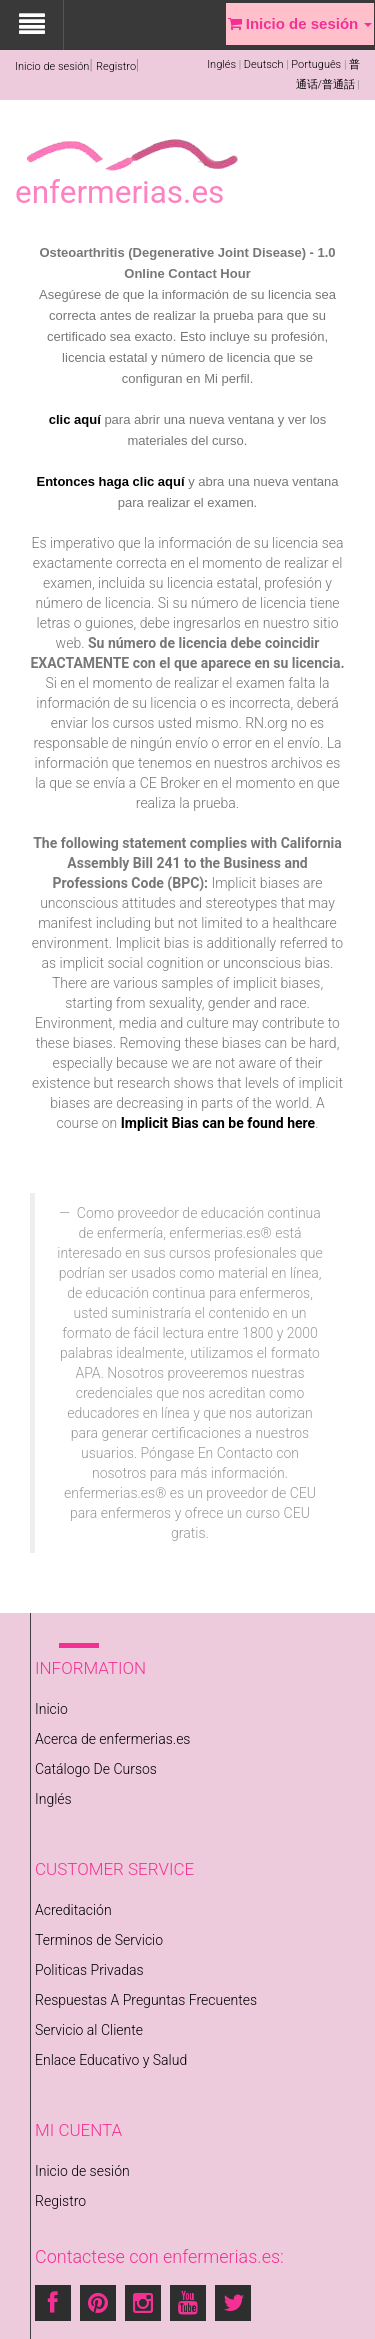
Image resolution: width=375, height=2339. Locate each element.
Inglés (221, 64)
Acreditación (73, 1910)
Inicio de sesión (52, 66)
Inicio (51, 1709)
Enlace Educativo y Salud (111, 2060)
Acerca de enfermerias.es (112, 1739)
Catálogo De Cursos (96, 1769)
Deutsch (264, 64)
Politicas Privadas (89, 1970)
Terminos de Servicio (99, 1940)
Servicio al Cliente (89, 2030)
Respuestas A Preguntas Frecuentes (146, 2000)
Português (316, 64)
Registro (116, 66)
